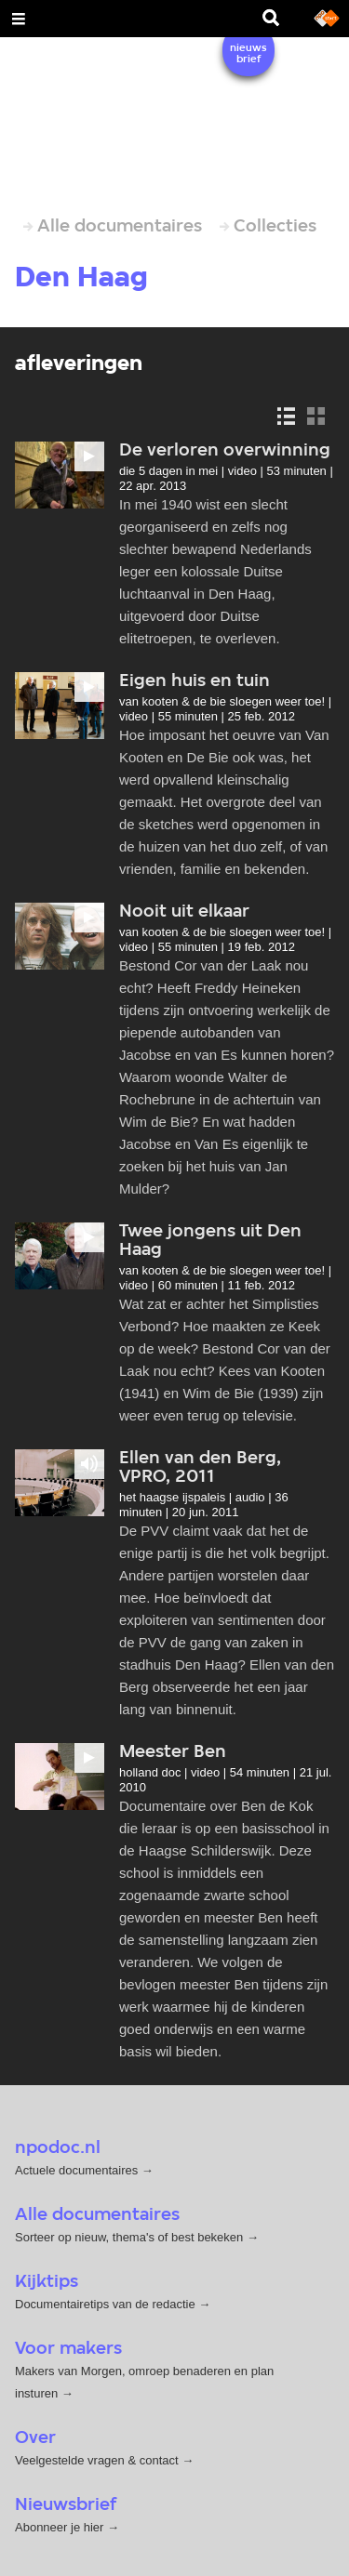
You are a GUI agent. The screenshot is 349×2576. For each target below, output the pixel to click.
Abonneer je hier (61, 2527)
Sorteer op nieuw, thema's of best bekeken (129, 2237)
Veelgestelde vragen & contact (97, 2460)
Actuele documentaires (76, 2170)
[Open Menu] (18, 18)
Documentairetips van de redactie (105, 2304)
